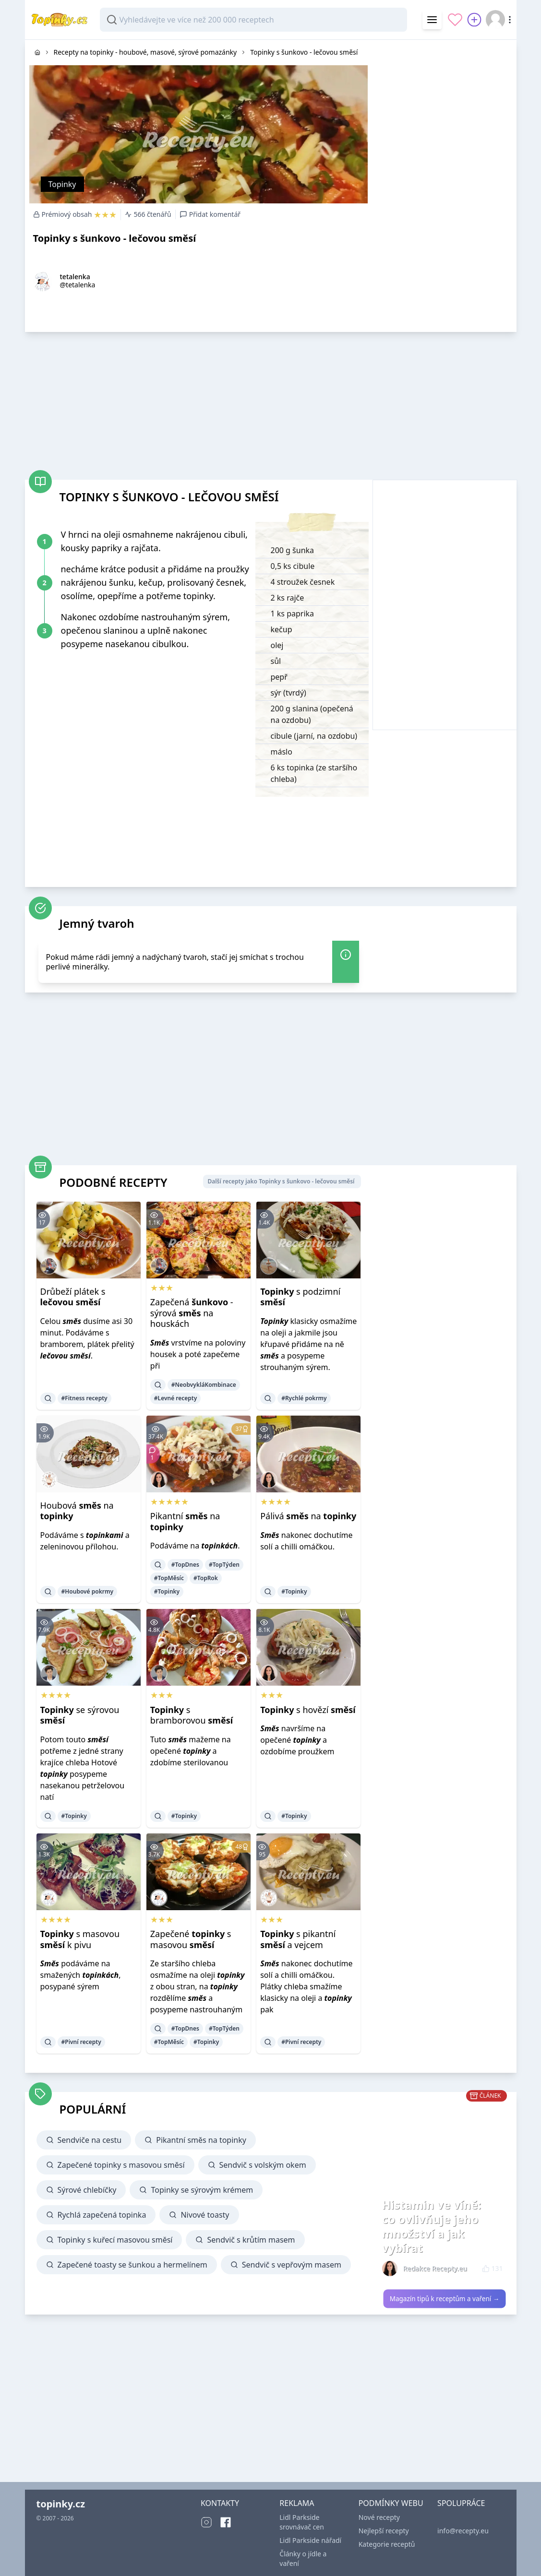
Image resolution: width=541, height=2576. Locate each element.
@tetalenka (78, 284)
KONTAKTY (220, 2503)
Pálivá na (308, 1516)
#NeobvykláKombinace (203, 1385)
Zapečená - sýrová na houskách (191, 1312)
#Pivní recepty (81, 2042)
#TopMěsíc (169, 1578)
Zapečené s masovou (190, 1939)
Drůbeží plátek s (73, 1297)
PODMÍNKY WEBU (391, 2503)
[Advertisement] (445, 100)
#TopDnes (185, 1564)
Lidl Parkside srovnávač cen (301, 2522)
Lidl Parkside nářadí (310, 2540)
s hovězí (308, 1709)
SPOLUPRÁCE (461, 2503)
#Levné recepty (175, 1398)
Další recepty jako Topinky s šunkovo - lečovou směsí (280, 1181)
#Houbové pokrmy (87, 1591)
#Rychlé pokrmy (304, 1398)
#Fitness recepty (84, 1398)
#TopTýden (224, 1564)
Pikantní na (185, 1521)
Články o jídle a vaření (302, 2558)
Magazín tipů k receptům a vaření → (444, 2298)
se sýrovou (80, 1715)
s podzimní (300, 1297)
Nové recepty (379, 2517)
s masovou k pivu (80, 1939)
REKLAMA (296, 2503)
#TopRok (205, 1578)
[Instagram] (206, 2522)
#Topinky (167, 1591)
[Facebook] (225, 2522)
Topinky (62, 184)
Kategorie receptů (387, 2544)
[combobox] (253, 20)
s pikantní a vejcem (298, 1939)
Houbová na (77, 1511)
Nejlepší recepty (384, 2530)
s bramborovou (191, 1715)
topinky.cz (60, 2503)
